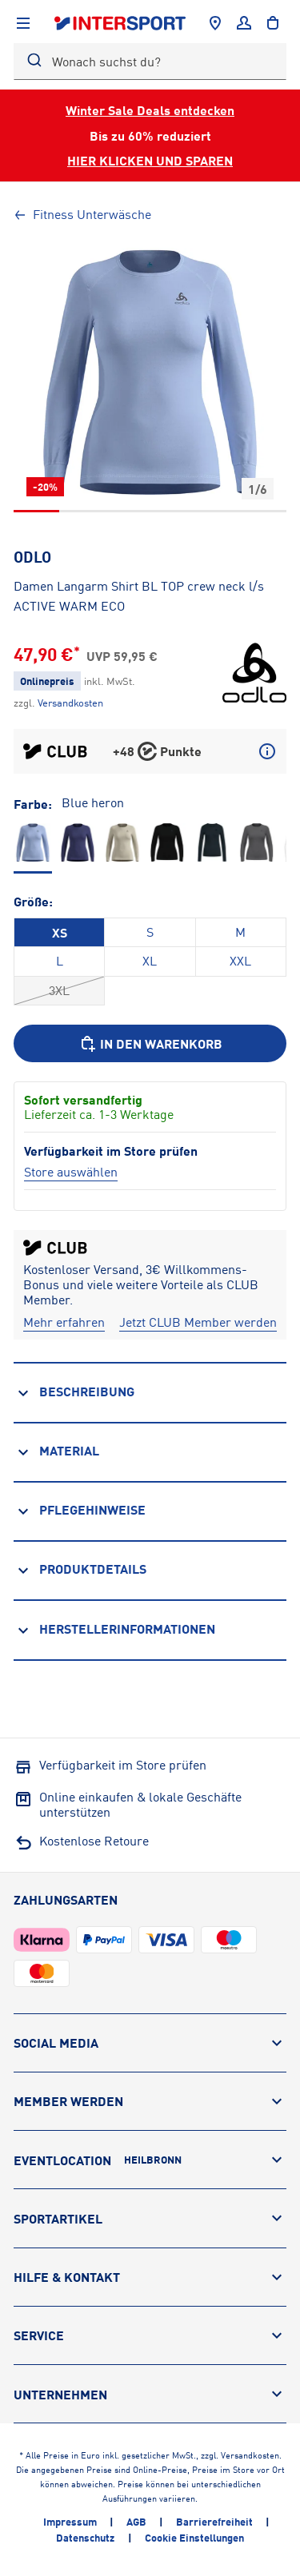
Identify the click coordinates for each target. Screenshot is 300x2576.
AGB (136, 2521)
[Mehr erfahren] (64, 1322)
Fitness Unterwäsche (82, 214)
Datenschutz (85, 2537)
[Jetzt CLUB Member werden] (198, 1322)
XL (149, 961)
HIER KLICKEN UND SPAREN (150, 160)
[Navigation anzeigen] (23, 23)
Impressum (70, 2521)
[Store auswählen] (71, 1172)
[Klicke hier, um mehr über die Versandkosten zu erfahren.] (70, 702)
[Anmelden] (244, 23)
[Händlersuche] (215, 23)
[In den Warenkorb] (150, 1043)
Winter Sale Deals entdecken (150, 109)
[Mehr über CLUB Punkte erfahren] (267, 751)
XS (59, 932)
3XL (59, 990)
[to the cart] (272, 23)
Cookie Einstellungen (194, 2537)
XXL (240, 961)
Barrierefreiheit (214, 2521)
